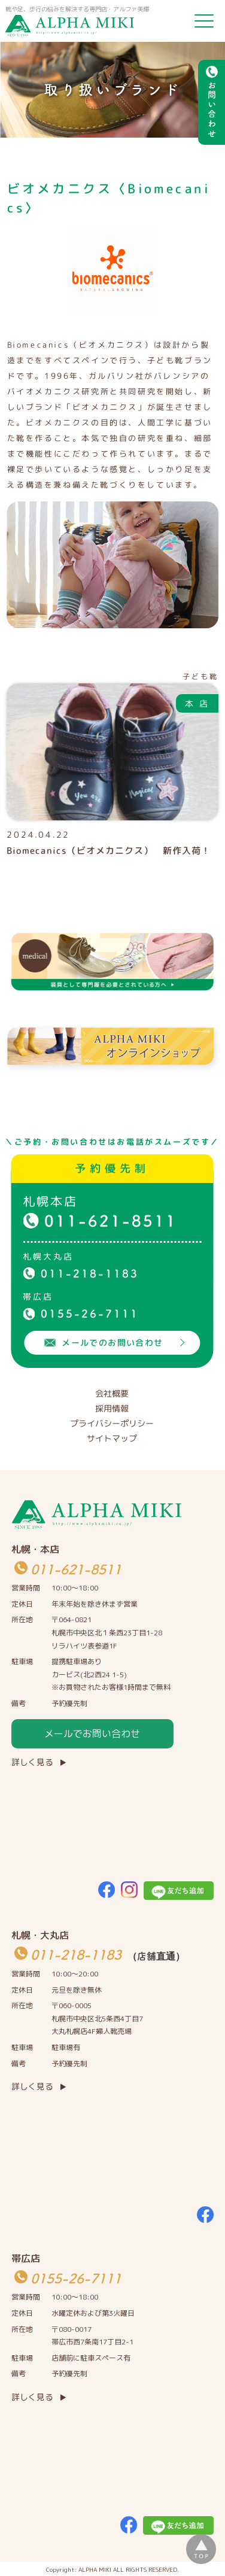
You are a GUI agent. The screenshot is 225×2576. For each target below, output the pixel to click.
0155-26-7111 (90, 1313)
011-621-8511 (110, 1220)
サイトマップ (112, 1438)
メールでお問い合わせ (92, 1733)
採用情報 (112, 1408)
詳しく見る (32, 1762)
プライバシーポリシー (112, 1423)
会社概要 (112, 1393)
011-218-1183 (90, 1273)
